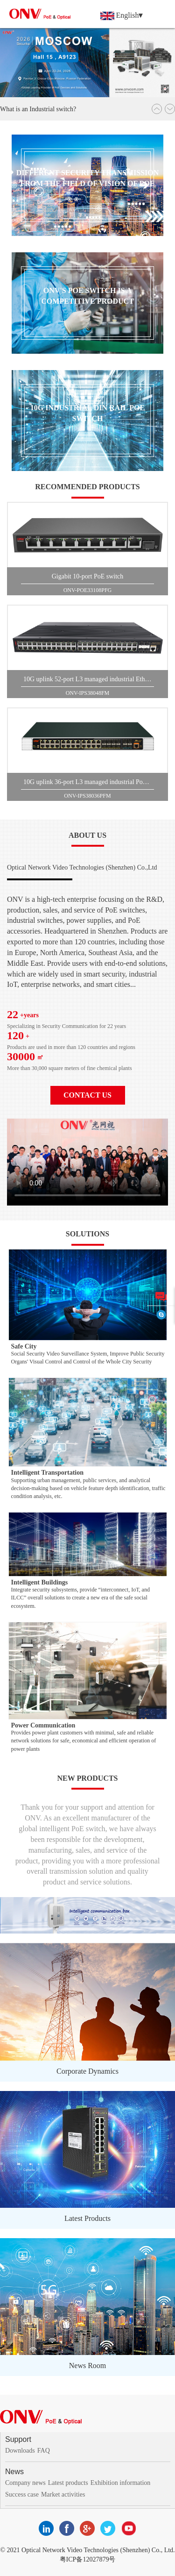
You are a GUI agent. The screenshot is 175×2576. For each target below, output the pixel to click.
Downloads (20, 2450)
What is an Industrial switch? (38, 109)
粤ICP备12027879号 (88, 2559)
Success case (22, 2494)
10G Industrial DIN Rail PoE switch (87, 413)
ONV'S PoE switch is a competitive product (87, 295)
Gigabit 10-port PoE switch (88, 576)
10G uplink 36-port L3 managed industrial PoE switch (88, 781)
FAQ (43, 2450)
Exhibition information (121, 2482)
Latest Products (87, 2218)
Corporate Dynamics (87, 2071)
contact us (87, 1095)
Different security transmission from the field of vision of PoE (87, 178)
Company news (25, 2482)
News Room (87, 2365)
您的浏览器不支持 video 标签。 (87, 1162)
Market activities (63, 2494)
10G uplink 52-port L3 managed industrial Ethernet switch (88, 679)
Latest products (68, 2482)
